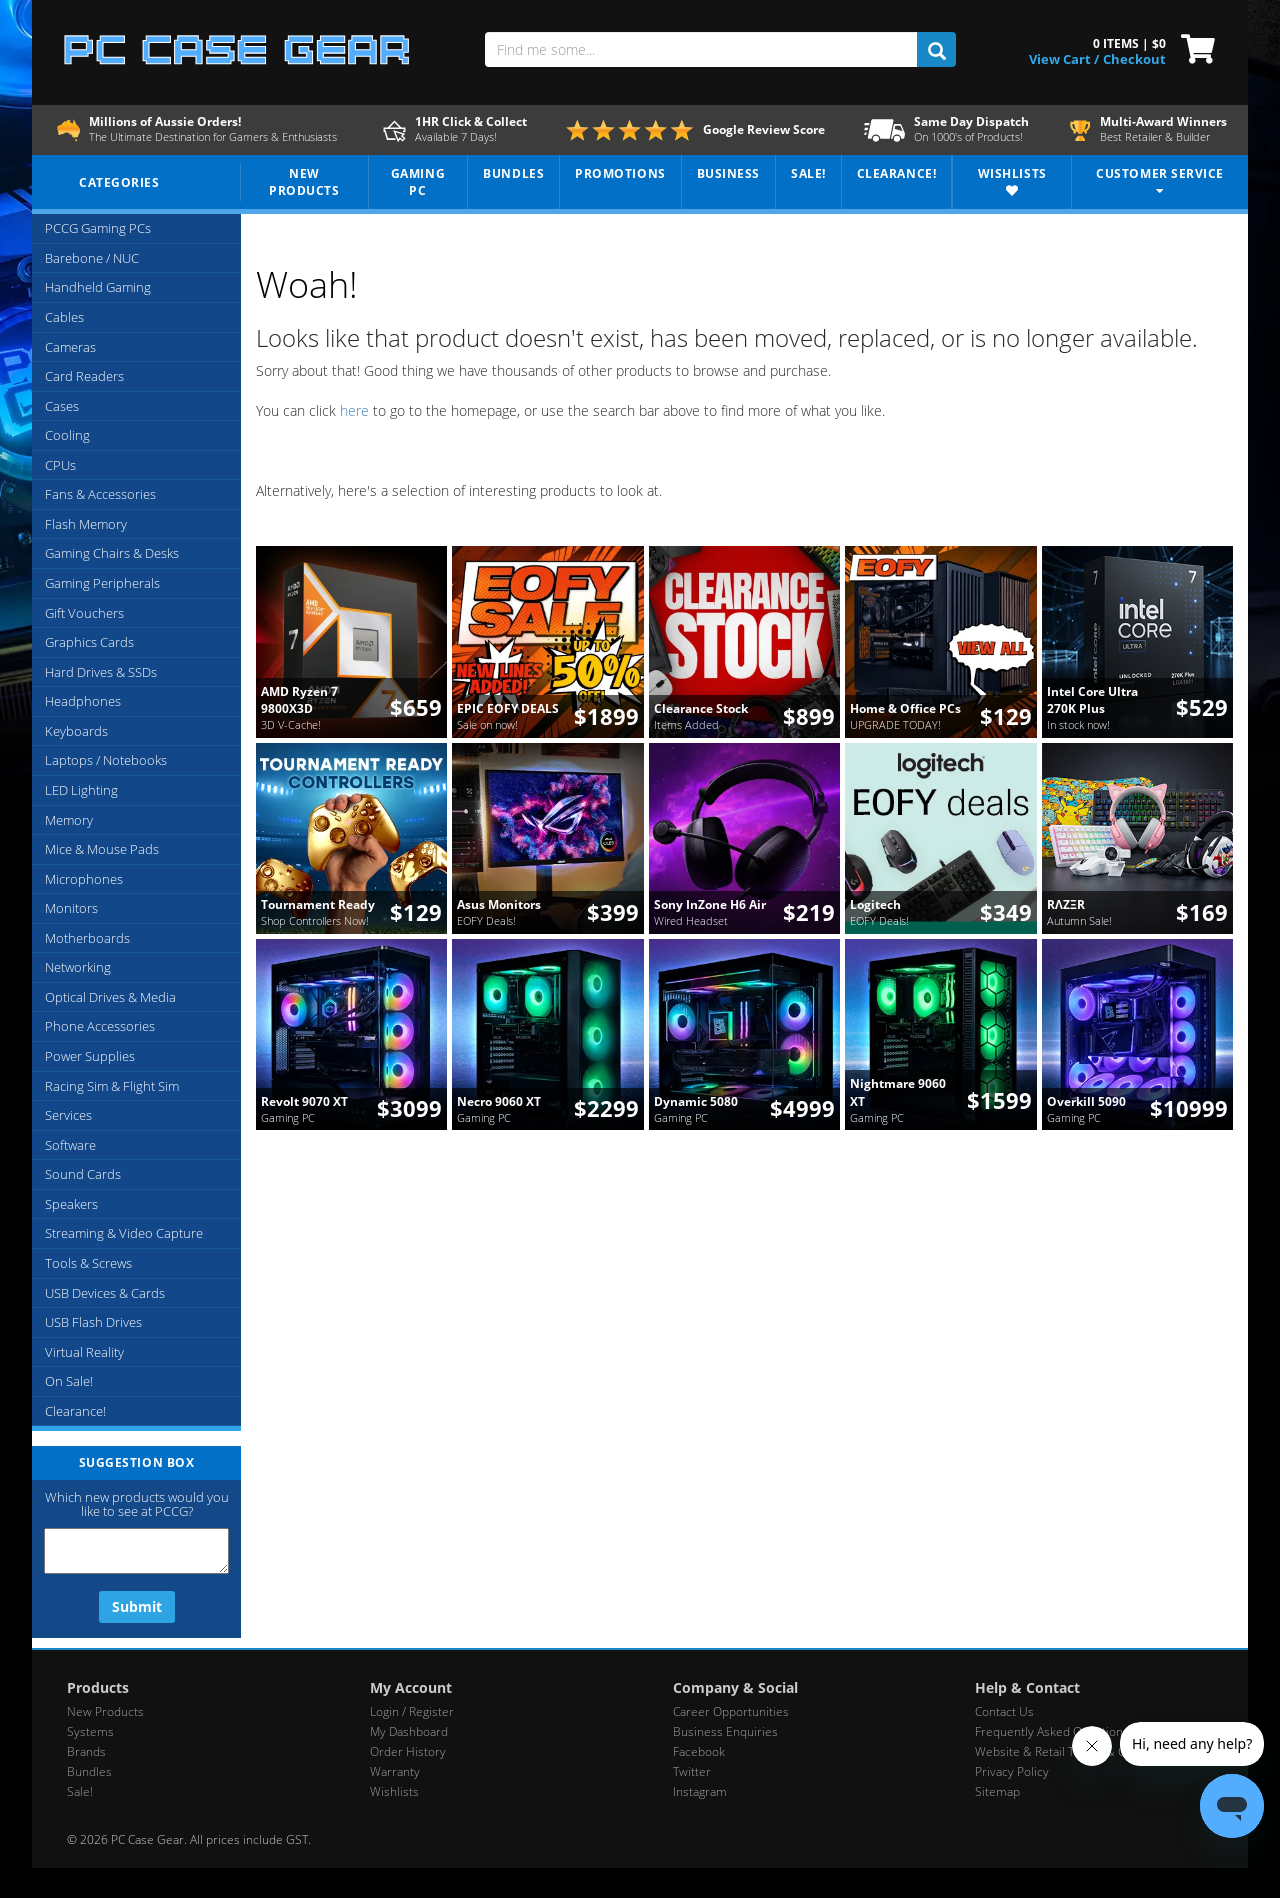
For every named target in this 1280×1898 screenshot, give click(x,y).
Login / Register (412, 1711)
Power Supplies (90, 1056)
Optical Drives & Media (110, 997)
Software (70, 1145)
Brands (86, 1751)
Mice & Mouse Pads (102, 849)
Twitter (692, 1771)
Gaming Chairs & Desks (112, 553)
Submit (137, 1606)
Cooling (67, 435)
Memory (69, 820)
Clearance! (75, 1411)
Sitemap (997, 1791)
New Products (105, 1711)
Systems (90, 1731)
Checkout (1134, 59)
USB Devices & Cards (105, 1293)
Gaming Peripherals (102, 583)
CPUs (60, 465)
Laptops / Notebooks (106, 760)
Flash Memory (86, 524)
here (354, 410)
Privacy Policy (1012, 1771)
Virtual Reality (84, 1352)
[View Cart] (1193, 47)
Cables (64, 317)
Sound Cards (83, 1174)
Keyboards (76, 731)
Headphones (83, 701)
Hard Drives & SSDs (101, 672)
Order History (408, 1751)
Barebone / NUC (92, 258)
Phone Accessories (100, 1026)
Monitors (71, 908)
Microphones (84, 879)
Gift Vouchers (84, 613)
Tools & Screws (88, 1263)
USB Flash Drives (93, 1322)
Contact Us (1004, 1711)
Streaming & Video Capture (124, 1233)
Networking (78, 967)
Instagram (700, 1791)
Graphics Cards (89, 642)
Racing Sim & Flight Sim (112, 1086)
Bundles (89, 1771)
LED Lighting (81, 790)
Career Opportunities (731, 1711)
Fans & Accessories (100, 494)
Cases (62, 406)
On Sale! (69, 1381)
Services (68, 1115)
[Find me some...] (701, 49)
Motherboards (87, 938)
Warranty (395, 1771)
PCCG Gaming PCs (98, 228)
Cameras (70, 347)
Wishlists (394, 1791)
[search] (936, 49)
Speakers (71, 1204)
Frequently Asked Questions (1052, 1731)
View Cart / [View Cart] (1064, 59)
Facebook (699, 1751)
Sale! (80, 1791)
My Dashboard (409, 1731)
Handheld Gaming (98, 287)
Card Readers (84, 376)
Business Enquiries (725, 1731)
